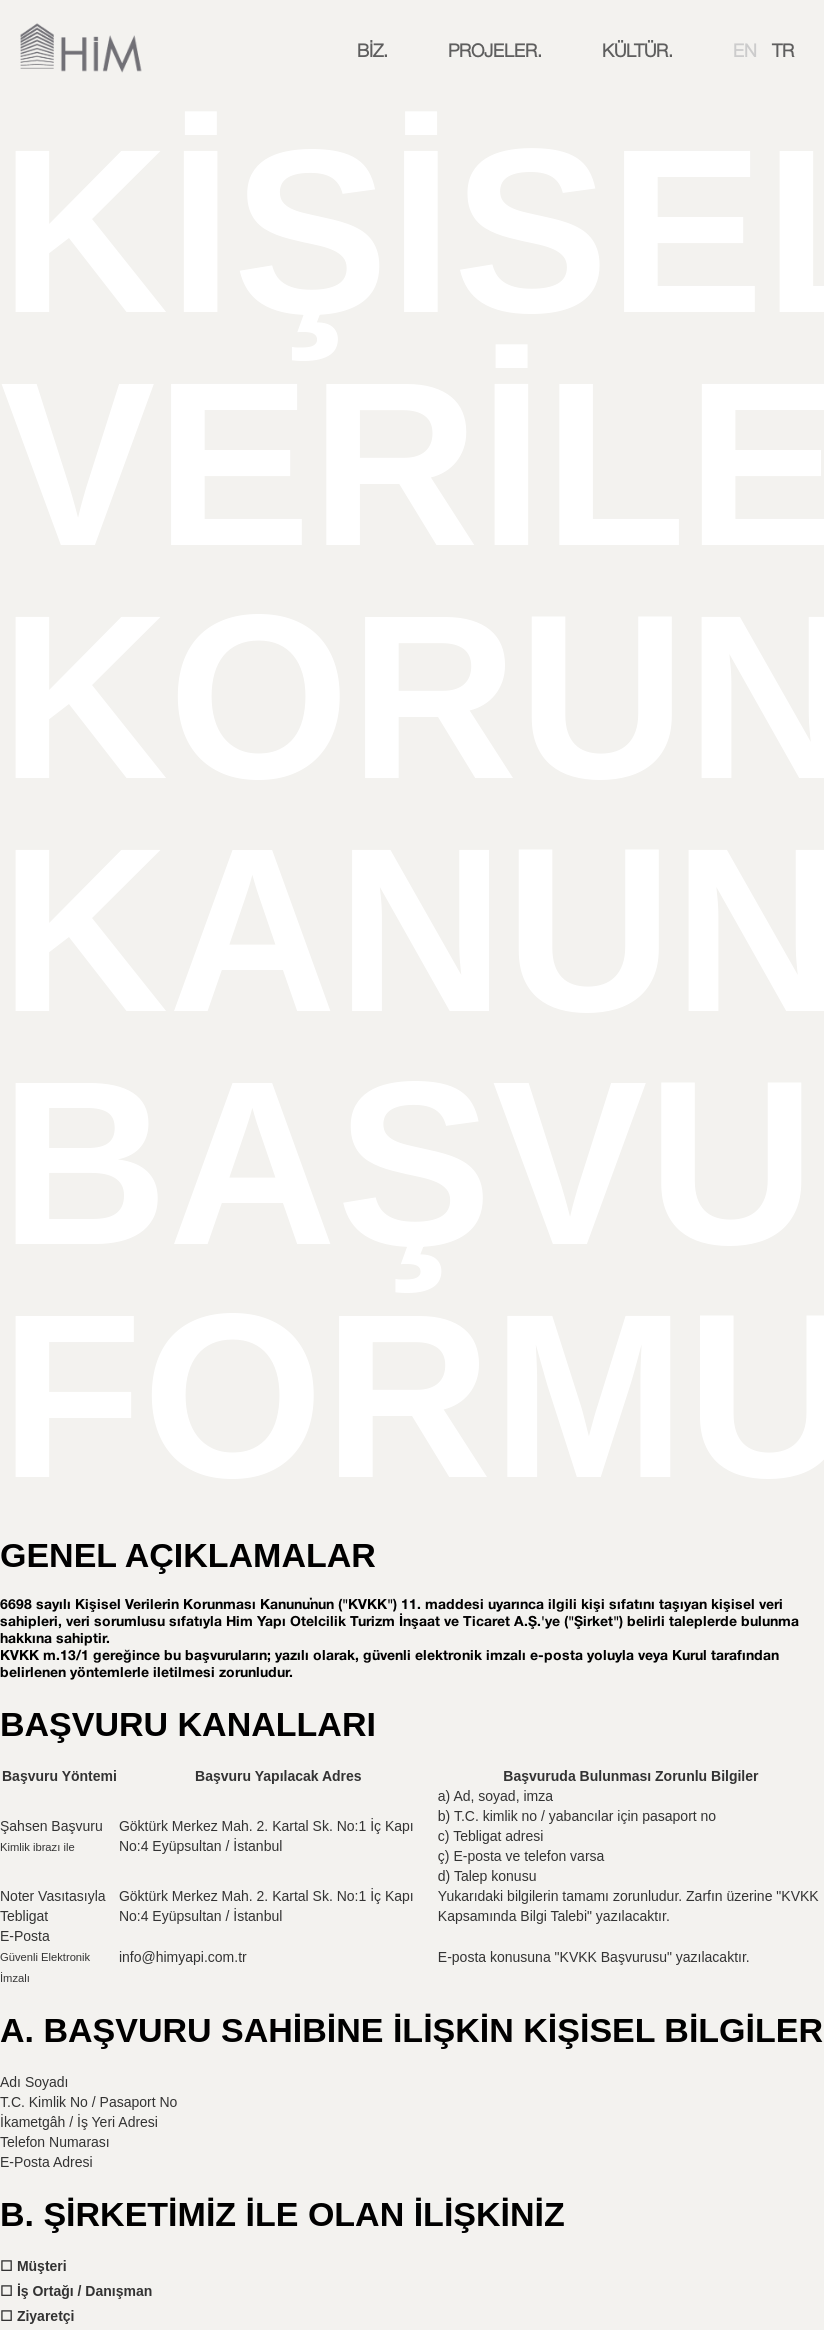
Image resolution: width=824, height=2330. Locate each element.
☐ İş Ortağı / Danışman (76, 2291)
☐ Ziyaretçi (37, 2316)
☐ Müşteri (33, 2266)
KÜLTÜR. (637, 52)
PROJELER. (495, 52)
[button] (372, 52)
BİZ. (372, 52)
